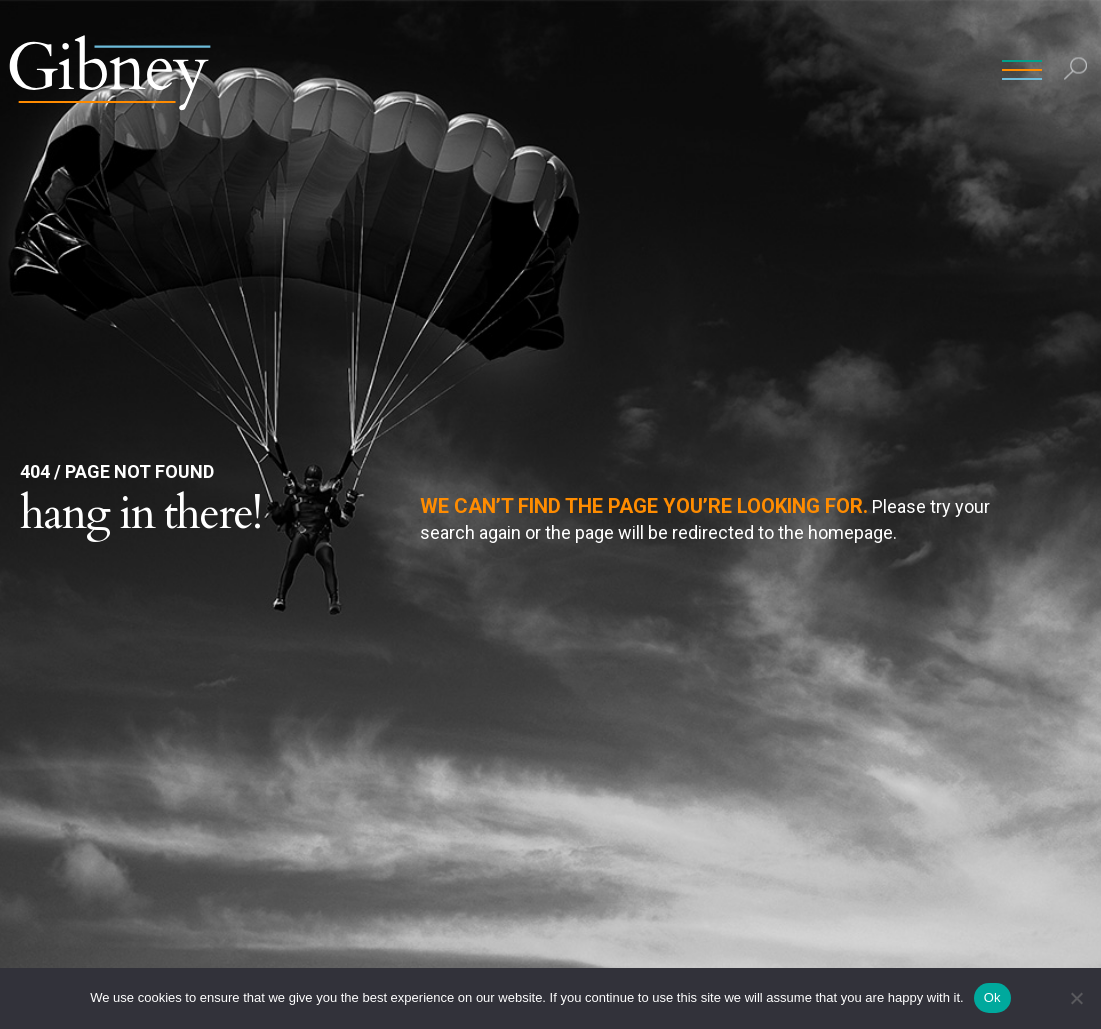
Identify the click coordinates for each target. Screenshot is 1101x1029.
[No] (1076, 998)
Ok (992, 997)
